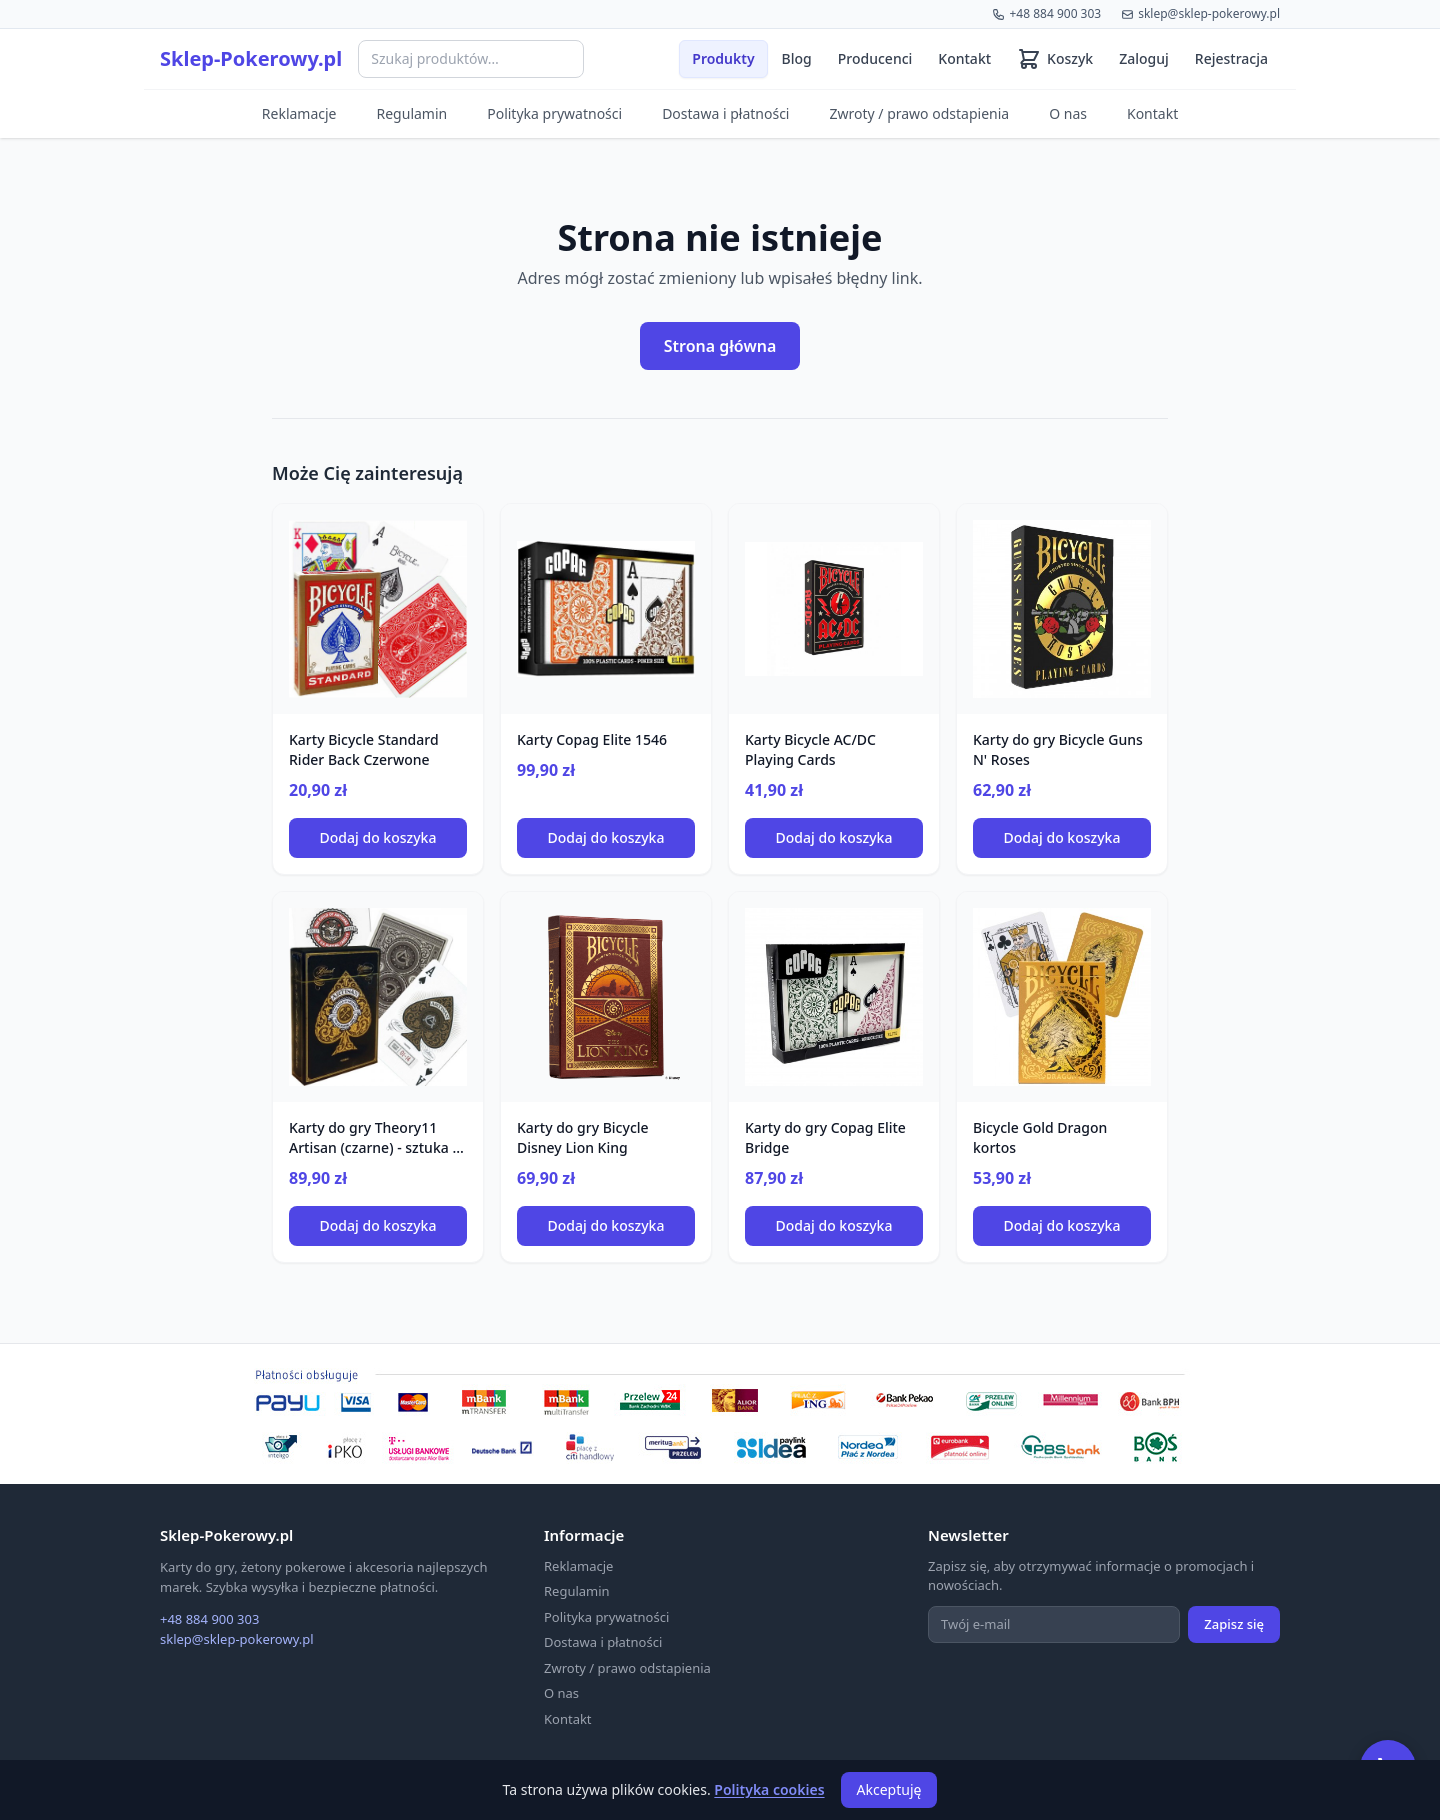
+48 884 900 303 (1046, 13)
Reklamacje (299, 113)
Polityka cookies (769, 1789)
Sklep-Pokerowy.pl (251, 58)
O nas (1068, 113)
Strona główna (720, 346)
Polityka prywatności (554, 113)
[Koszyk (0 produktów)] (1055, 59)
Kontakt (964, 58)
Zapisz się (1234, 1624)
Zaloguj (1144, 58)
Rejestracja (1231, 58)
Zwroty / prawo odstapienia (919, 113)
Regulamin (412, 113)
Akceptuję (889, 1789)
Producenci (875, 58)
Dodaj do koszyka (378, 837)
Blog (797, 58)
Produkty (723, 58)
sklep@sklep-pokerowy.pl (1200, 13)
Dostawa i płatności (725, 113)
